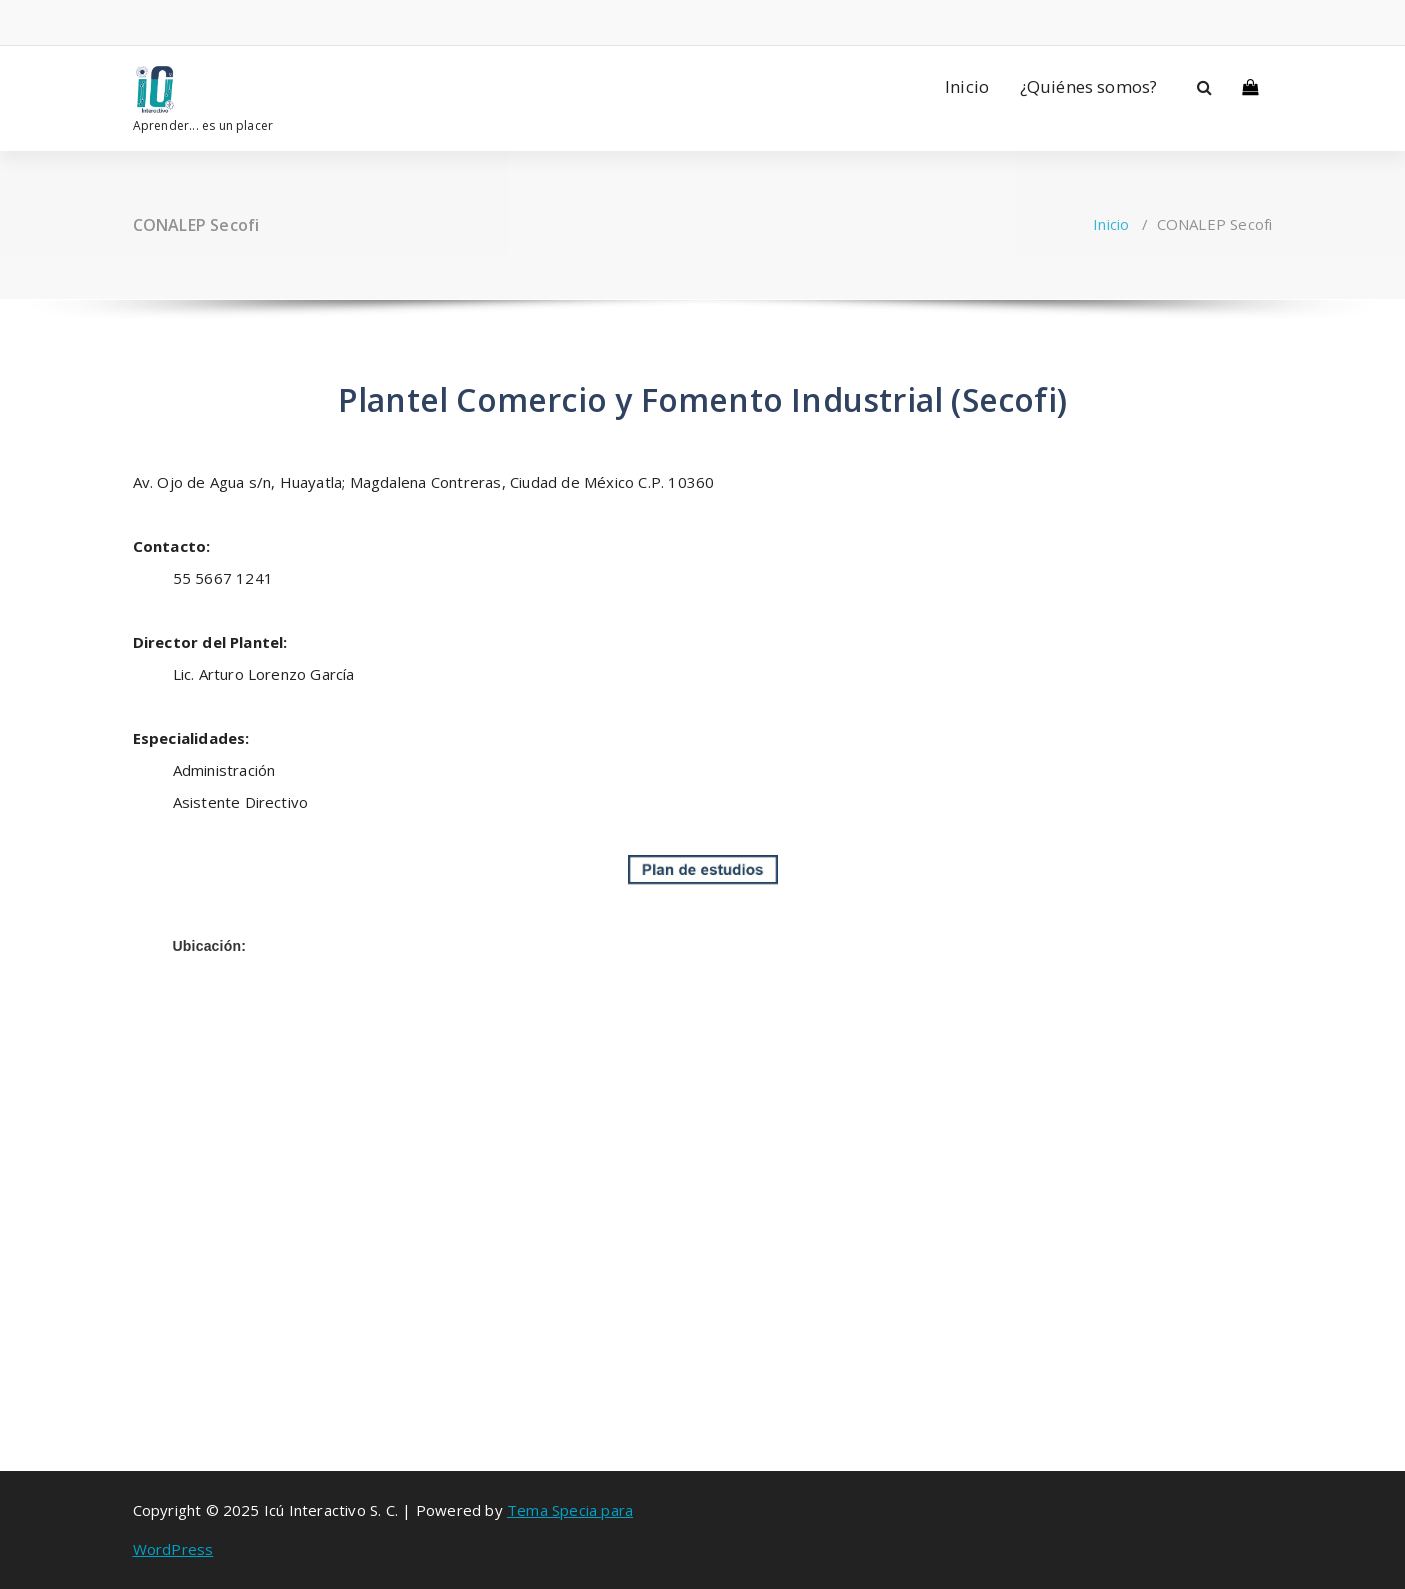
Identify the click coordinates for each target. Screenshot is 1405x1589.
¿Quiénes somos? (1089, 86)
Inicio (967, 86)
